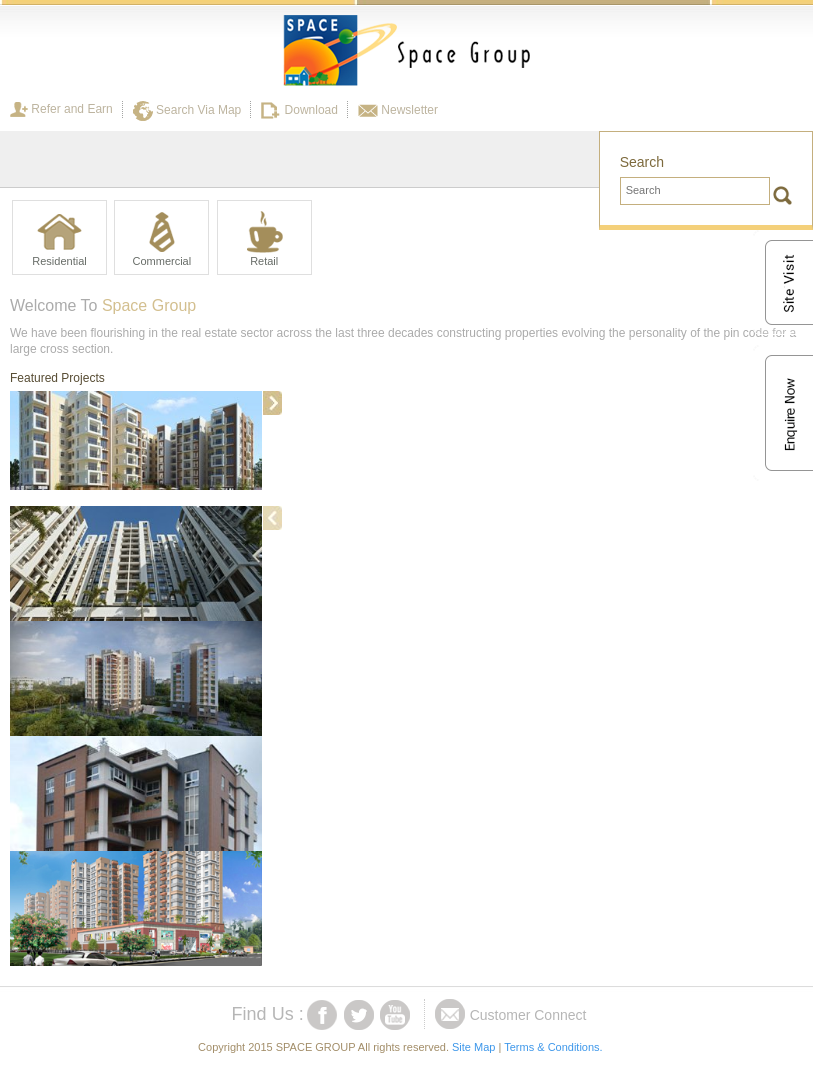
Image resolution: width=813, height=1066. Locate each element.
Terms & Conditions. (553, 1047)
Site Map (473, 1047)
